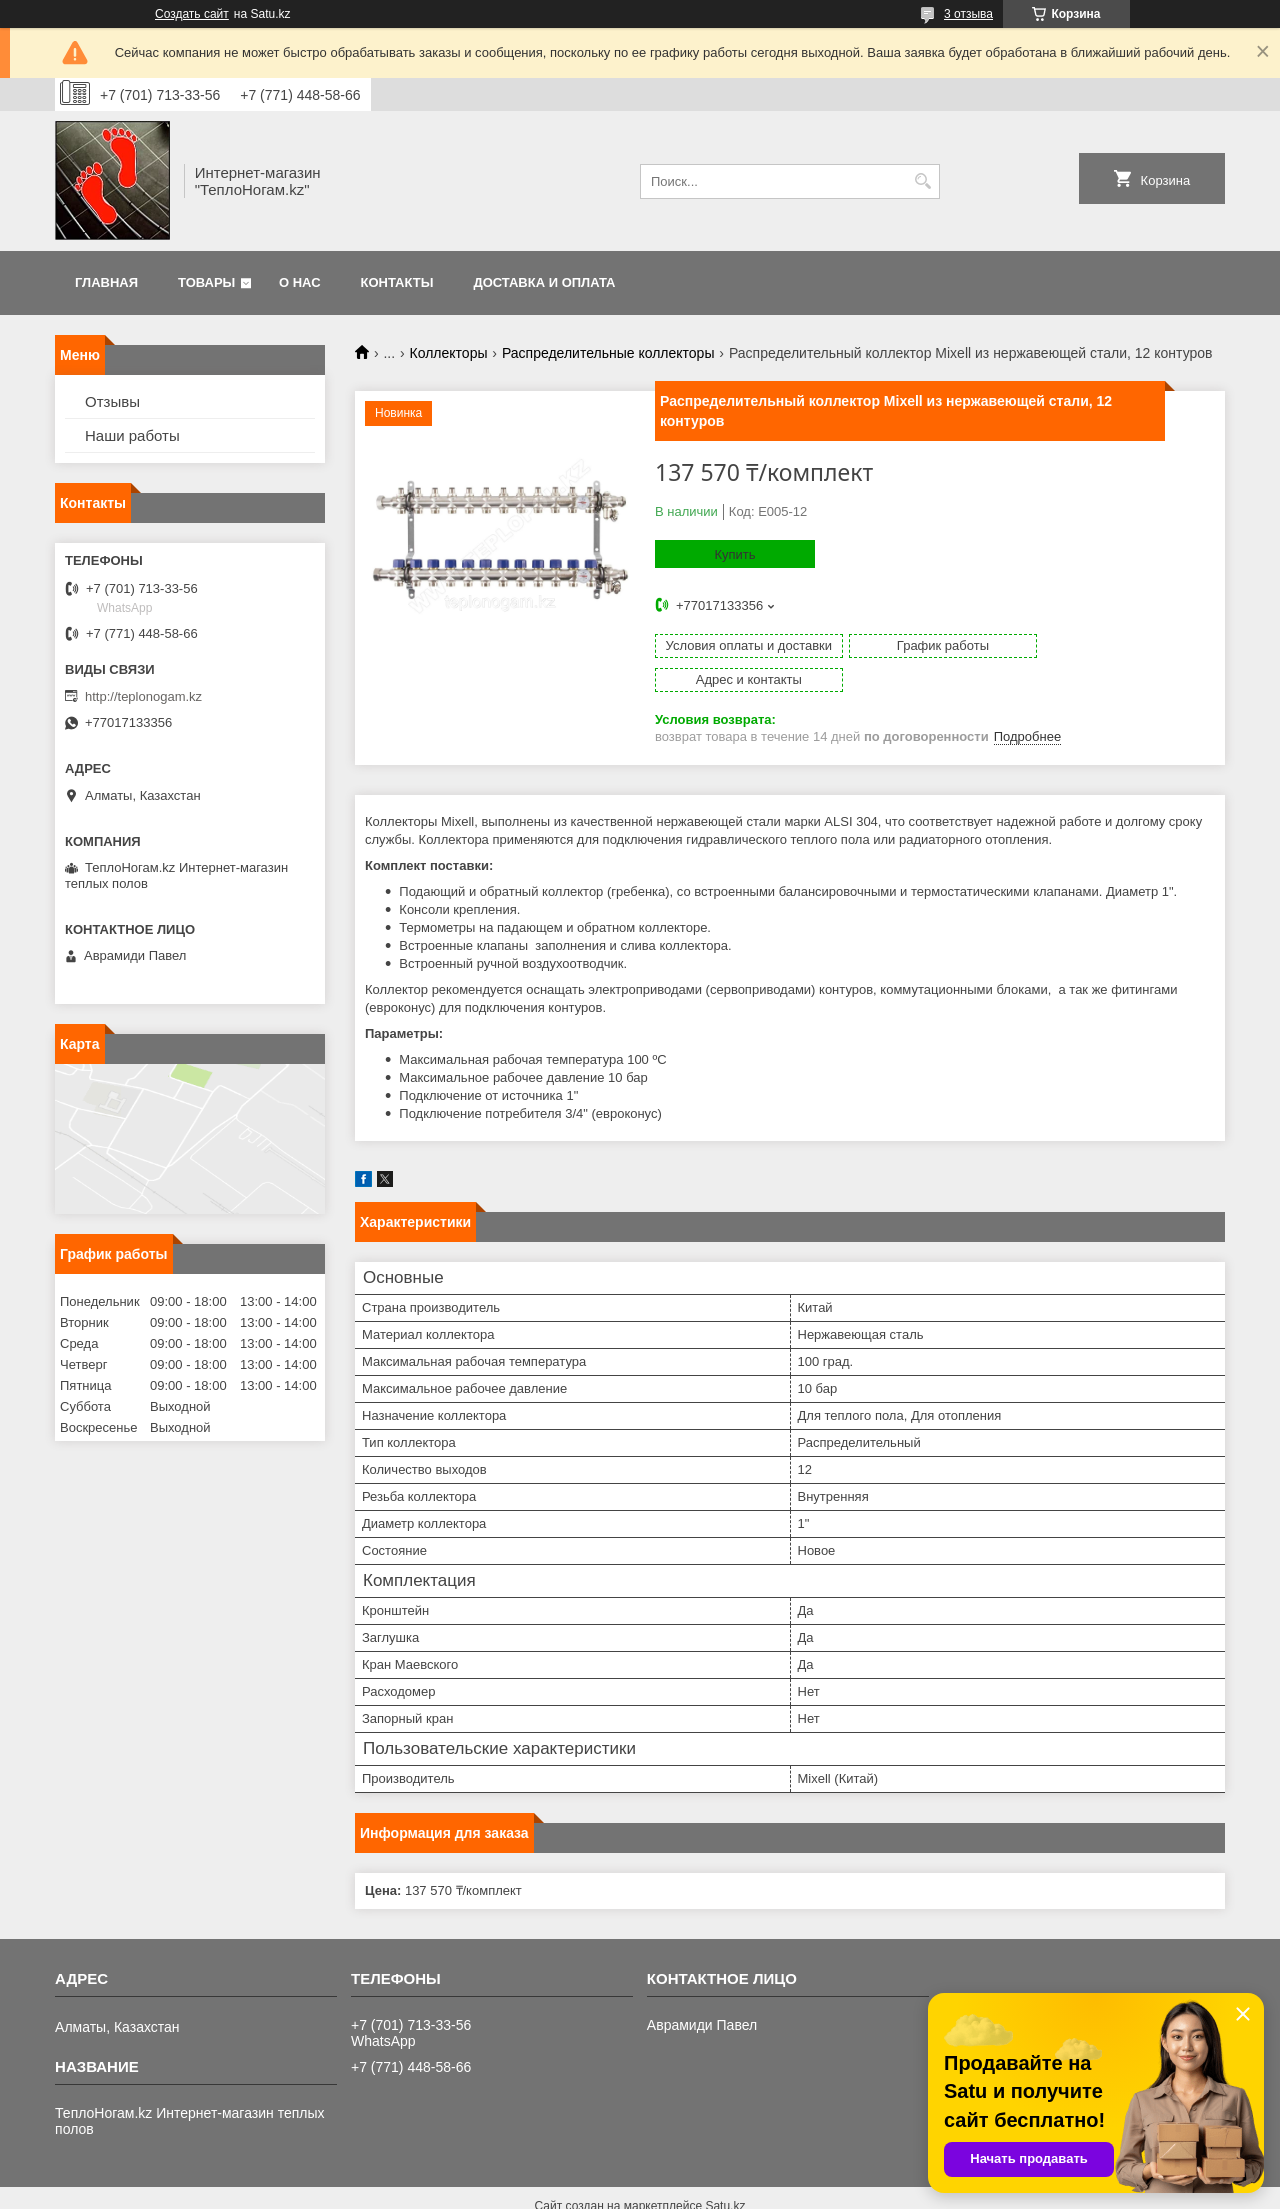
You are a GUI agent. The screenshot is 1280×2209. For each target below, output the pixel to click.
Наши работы (132, 435)
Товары (206, 282)
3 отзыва (968, 14)
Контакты (397, 282)
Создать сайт (192, 14)
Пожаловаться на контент (778, 2190)
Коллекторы (449, 353)
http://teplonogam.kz (143, 696)
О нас (300, 282)
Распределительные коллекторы (608, 353)
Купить (734, 554)
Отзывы (112, 401)
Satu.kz (725, 2172)
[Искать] (922, 181)
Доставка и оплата (544, 282)
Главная (106, 282)
